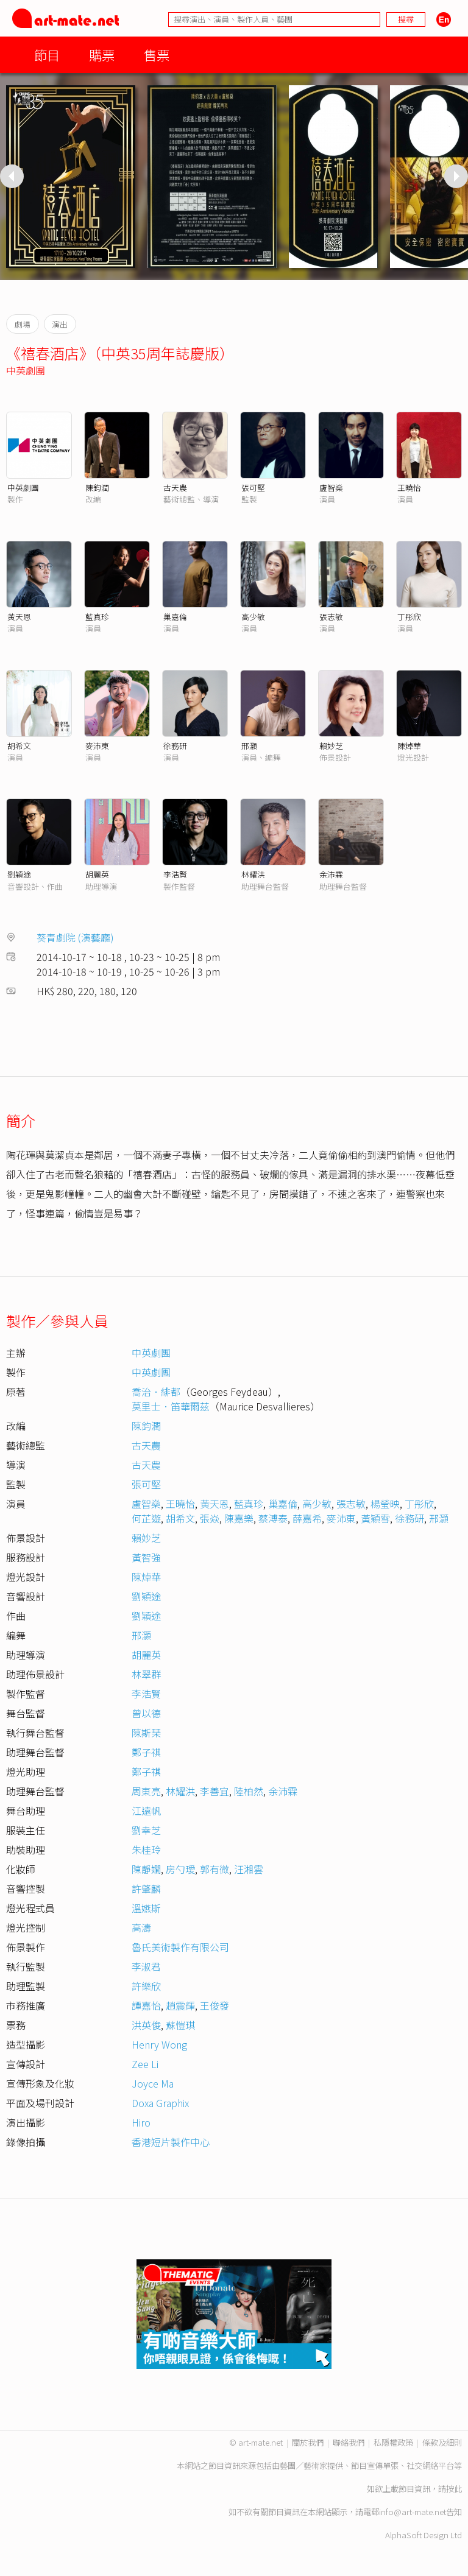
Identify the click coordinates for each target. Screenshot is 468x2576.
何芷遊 (146, 1518)
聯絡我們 (348, 2442)
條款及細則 (442, 2442)
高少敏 (253, 616)
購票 (102, 54)
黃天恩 (19, 616)
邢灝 (249, 745)
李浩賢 (175, 874)
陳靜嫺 (146, 1869)
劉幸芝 (146, 1830)
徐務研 (175, 745)
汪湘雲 (248, 1869)
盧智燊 (331, 487)
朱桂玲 (146, 1849)
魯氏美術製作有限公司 (180, 1947)
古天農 (175, 487)
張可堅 (253, 487)
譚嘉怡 (146, 2005)
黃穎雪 (375, 1518)
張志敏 (331, 616)
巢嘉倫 (175, 616)
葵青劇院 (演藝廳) (75, 937)
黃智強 (146, 1557)
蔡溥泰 (273, 1518)
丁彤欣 (409, 616)
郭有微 (214, 1869)
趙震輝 (180, 2005)
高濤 (141, 1927)
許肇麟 (146, 1888)
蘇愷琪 (180, 2025)
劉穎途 (19, 874)
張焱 (209, 1518)
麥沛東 (97, 745)
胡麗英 (97, 874)
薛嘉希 (307, 1518)
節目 (47, 54)
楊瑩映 (385, 1503)
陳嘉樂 (239, 1518)
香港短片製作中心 (171, 2141)
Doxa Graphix (160, 2103)
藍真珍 (97, 616)
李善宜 (214, 1791)
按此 (454, 2488)
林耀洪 (253, 874)
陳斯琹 (146, 1732)
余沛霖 (331, 874)
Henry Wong (159, 2044)
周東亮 (146, 1791)
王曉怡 (409, 487)
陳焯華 (409, 745)
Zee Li (145, 2064)
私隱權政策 (393, 2442)
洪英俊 (146, 2025)
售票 (156, 54)
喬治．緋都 (156, 1391)
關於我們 (308, 2442)
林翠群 (146, 1674)
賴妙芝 (331, 745)
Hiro (141, 2122)
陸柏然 (248, 1791)
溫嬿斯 (146, 1908)
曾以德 (146, 1713)
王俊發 (214, 2005)
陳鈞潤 (97, 487)
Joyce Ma (153, 2083)
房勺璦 (180, 1869)
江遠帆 (146, 1810)
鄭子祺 (146, 1752)
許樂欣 (146, 1986)
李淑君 (146, 1966)
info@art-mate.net (412, 2512)
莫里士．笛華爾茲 (171, 1406)
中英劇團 (25, 370)
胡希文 (19, 745)
